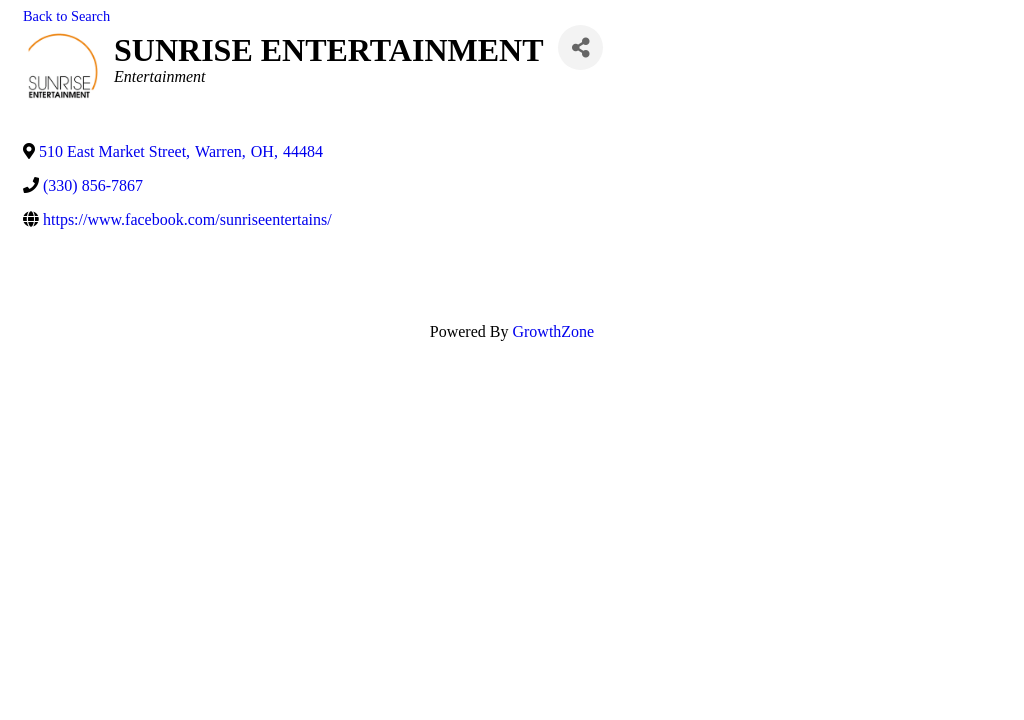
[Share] (580, 47)
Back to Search (66, 16)
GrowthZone (553, 331)
